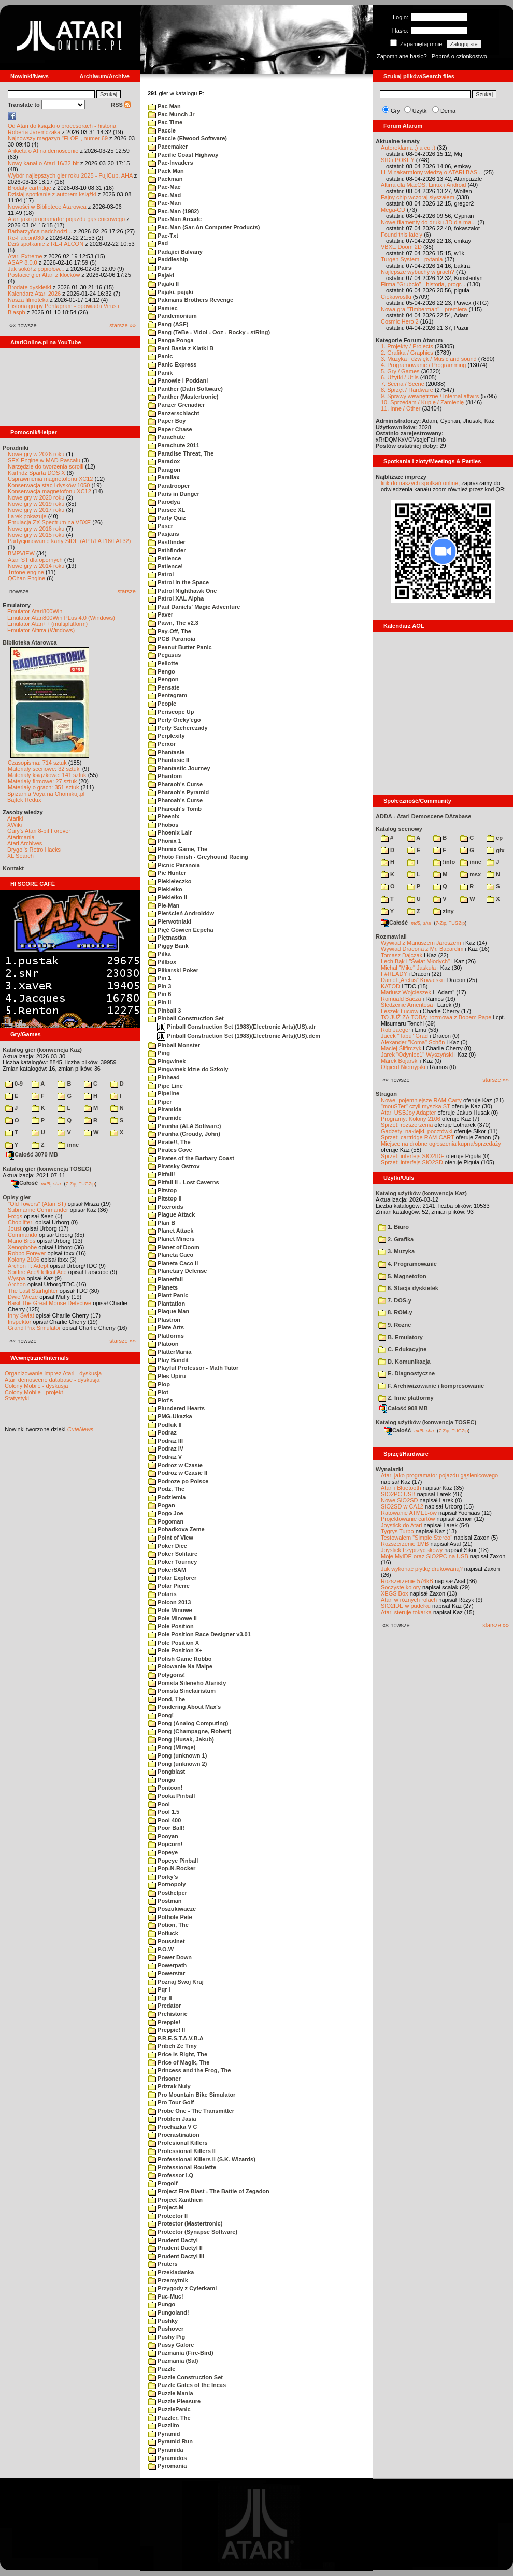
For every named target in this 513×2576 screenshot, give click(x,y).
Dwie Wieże (23, 1297)
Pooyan (163, 1836)
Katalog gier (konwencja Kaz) (42, 1050)
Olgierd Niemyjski (403, 1067)
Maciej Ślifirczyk (401, 1048)
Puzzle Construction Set (185, 2377)
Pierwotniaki (169, 921)
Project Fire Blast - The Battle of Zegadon (208, 2191)
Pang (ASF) (168, 324)
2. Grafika (396, 1239)
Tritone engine (26, 572)
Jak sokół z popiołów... (36, 269)
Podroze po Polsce (178, 1481)
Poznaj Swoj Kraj (176, 1982)
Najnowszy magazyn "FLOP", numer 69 (58, 138)
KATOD (390, 986)
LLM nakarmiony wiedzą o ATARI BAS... (431, 172)
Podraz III (165, 1441)
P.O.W (161, 1949)
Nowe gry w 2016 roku (36, 528)
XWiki (14, 825)
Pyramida (165, 2450)
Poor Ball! (166, 1828)
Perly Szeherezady (178, 728)
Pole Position (171, 1626)
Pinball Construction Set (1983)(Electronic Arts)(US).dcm (238, 1036)
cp (495, 838)
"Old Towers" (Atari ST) (37, 1204)
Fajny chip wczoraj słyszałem (417, 197)
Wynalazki (389, 1469)
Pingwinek (167, 1061)
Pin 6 (159, 994)
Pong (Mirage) (171, 1747)
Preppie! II (166, 2030)
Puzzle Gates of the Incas (187, 2385)
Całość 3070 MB (32, 1154)
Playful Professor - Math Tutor (193, 1368)
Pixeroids (165, 1207)
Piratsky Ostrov (174, 1166)
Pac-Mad (164, 195)
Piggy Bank (168, 946)
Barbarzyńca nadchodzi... (40, 231)
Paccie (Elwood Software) (187, 138)
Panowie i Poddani (178, 380)
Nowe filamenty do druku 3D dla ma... (428, 222)
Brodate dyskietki (29, 287)
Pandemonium (172, 316)
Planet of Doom (174, 1247)
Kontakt (13, 868)
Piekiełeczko (170, 881)
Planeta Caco (170, 1255)
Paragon (164, 469)
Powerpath (167, 1965)
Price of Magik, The (178, 2062)
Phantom (165, 776)
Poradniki (15, 448)
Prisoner (164, 2078)
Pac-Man (164, 203)
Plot (158, 1392)
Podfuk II (165, 1425)
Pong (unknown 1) (177, 1755)
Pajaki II (163, 284)
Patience (164, 558)
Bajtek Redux (24, 800)
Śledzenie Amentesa (407, 1005)
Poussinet (166, 1941)
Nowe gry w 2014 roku (36, 566)
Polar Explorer (172, 1578)
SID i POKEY (398, 160)
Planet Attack (170, 1230)
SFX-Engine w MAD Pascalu (44, 460)
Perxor (162, 744)
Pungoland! (168, 2312)
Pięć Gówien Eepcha (180, 930)
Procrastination (174, 2135)
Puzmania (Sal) (173, 2361)
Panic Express (172, 364)
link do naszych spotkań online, (420, 483)
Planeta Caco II (173, 1263)
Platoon (163, 1344)
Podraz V (165, 1457)
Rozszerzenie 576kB (407, 1581)
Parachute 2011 (174, 445)
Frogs (15, 1216)
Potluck (163, 1933)
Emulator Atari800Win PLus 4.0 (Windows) (61, 617)
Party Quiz (167, 518)
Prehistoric (168, 2014)
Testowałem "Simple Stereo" (416, 1537)
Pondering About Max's (184, 1707)
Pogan (161, 1505)
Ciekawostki (396, 297)
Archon (17, 1284)
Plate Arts (166, 1327)
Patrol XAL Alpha (176, 598)
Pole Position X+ (175, 1650)
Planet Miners (171, 1239)
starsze (127, 591)
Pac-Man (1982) (173, 211)
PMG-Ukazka (170, 1416)
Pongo (161, 1780)
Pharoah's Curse (175, 800)
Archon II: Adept (29, 1266)
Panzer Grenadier (176, 405)
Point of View (170, 1537)
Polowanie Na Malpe (180, 1666)
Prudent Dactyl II (175, 2248)
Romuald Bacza (401, 999)
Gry (395, 111)
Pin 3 (159, 986)
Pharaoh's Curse (175, 784)
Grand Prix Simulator (34, 1328)
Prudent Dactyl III (176, 2256)
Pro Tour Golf (171, 2102)
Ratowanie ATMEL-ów (409, 1513)
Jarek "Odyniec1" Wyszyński (417, 1054)
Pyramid (164, 2434)
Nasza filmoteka (28, 300)
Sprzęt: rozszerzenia (407, 1125)
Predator (164, 2005)
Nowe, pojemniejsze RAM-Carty (421, 1100)
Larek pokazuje (27, 516)
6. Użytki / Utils (400, 377)
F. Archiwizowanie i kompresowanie (431, 1386)
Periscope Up (171, 712)
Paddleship (168, 259)
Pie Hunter (167, 873)
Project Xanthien (175, 2200)
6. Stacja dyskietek (408, 1288)
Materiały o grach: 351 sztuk (43, 787)
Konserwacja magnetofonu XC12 (49, 491)
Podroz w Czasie (175, 1465)
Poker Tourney (172, 1562)
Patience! (165, 566)
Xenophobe (22, 1247)
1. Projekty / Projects (407, 346)
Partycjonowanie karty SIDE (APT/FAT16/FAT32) (69, 541)
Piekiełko (165, 889)
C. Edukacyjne (402, 1349)
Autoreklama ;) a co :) (408, 147)
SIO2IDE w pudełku (406, 1606)
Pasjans (163, 534)
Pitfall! (161, 1174)
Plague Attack (171, 1214)
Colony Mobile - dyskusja (36, 1386)
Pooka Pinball (171, 1796)
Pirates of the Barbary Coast (191, 1158)
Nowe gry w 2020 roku (36, 497)
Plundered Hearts (176, 1408)
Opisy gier (17, 1197)
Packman (165, 178)
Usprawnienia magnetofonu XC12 (50, 479)
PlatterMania (169, 1352)
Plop (159, 1384)
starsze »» (122, 325)
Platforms (166, 1336)
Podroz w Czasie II (177, 1473)
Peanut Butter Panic (180, 647)
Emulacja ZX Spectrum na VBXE (49, 522)
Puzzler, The (169, 2417)
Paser (160, 526)
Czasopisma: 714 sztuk (37, 762)
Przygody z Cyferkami (182, 2288)
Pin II (159, 1002)
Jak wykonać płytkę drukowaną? (422, 1568)
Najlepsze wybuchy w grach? (417, 272)
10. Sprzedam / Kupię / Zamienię (422, 402)
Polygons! (166, 1675)
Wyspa (16, 1278)
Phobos (163, 825)
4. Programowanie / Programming (423, 365)
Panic (160, 356)
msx (470, 874)
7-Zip (70, 1183)
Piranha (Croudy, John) (184, 1134)
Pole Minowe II (172, 1618)
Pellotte (163, 663)
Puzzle (161, 2369)
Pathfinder (167, 550)
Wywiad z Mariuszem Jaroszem (421, 943)
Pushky (163, 2321)
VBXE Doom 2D (401, 247)
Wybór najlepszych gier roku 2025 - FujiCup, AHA (70, 175)
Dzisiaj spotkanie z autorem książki (52, 194)
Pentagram (167, 695)
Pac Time (165, 122)
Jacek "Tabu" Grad (404, 1036)
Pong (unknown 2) (177, 1764)
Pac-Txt (163, 235)
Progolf (163, 2183)
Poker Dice (167, 1546)
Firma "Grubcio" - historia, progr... (423, 284)
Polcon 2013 (169, 1602)
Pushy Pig (166, 2337)
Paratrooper (169, 485)
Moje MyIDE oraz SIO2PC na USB (424, 1556)
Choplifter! (21, 1222)
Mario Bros (21, 1241)
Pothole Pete (170, 1917)
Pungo (161, 2304)
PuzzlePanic (169, 2409)
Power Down (170, 1957)
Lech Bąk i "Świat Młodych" (415, 961)
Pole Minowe (170, 1610)
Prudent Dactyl (173, 2240)
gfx (496, 850)
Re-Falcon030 (26, 238)
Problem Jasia (172, 2119)
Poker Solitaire (172, 1553)
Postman (165, 1901)
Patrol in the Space (178, 582)
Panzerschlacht (174, 413)
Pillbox (162, 962)
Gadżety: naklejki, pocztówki (416, 1131)
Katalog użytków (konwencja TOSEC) (426, 1422)
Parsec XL (166, 510)
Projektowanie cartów (408, 1519)
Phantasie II (168, 760)
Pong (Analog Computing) (188, 1723)
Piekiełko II (167, 897)
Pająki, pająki (170, 292)
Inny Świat (21, 1315)
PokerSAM (167, 1570)
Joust (14, 1228)
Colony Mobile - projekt (34, 1392)
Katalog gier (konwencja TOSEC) (47, 1169)
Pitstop (162, 1190)
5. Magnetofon (402, 1276)
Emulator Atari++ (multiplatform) (47, 624)
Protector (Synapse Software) (192, 2232)
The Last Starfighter (33, 1290)
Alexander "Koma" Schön (413, 1042)
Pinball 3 (164, 1010)
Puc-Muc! (165, 2296)
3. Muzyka (396, 1251)
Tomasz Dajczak (401, 955)
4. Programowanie (407, 1264)
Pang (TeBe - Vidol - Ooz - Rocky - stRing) (209, 332)
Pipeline (163, 1093)
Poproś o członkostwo (459, 56)
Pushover (165, 2328)
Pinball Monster (174, 1045)
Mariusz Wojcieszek (406, 992)
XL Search (20, 856)
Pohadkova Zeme (176, 1529)
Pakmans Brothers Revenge (190, 300)
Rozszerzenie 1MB (405, 1544)
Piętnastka (167, 937)
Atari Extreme (25, 256)
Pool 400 (164, 1820)
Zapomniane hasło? (402, 56)
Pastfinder (167, 542)
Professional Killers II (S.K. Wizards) (201, 2159)
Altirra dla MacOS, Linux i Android (423, 185)
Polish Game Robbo (180, 1659)
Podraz (162, 1432)
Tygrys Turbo (397, 1531)
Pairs (160, 268)
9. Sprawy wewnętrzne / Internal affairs (430, 396)
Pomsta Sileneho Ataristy (187, 1683)
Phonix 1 (164, 841)
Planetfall (165, 1279)
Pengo (161, 671)
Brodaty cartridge (29, 188)
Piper (160, 1102)
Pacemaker (168, 146)
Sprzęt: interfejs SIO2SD (412, 1162)
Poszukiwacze (172, 1909)
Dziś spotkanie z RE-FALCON (45, 244)
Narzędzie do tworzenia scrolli (45, 466)
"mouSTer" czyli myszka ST (415, 1106)
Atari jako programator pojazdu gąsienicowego (66, 219)
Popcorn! (165, 1844)
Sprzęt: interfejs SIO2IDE (413, 1156)
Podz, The (166, 1489)
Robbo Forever (27, 1253)
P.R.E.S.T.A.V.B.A (176, 2038)
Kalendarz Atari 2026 (34, 293)
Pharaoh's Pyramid (178, 792)
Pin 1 (159, 978)
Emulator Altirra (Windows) (41, 630)
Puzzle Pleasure (174, 2401)
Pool (159, 1804)
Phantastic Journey (179, 768)
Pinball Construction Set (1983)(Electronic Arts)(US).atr (236, 1026)
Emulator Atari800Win (34, 611)
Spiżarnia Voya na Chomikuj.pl (45, 794)
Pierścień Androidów (181, 913)
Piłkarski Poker (173, 970)
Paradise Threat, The (180, 453)
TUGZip (87, 1183)
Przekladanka (171, 2272)
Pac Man (164, 106)
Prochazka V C (172, 2127)
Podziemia (167, 1497)
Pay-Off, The (169, 631)
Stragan (386, 1094)
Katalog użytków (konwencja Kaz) (421, 1193)
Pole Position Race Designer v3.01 (199, 1634)
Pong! (161, 1715)
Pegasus (164, 655)
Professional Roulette (182, 2167)
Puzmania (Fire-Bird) (180, 2353)
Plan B (161, 1223)
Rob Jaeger (395, 1030)
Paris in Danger (174, 494)
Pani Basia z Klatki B (180, 348)
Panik (160, 373)
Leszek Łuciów (399, 1011)
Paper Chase (170, 429)
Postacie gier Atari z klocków (44, 275)
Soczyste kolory (401, 1587)
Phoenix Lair (170, 832)
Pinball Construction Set (186, 1018)
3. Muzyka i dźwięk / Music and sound (429, 359)
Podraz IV (165, 1448)
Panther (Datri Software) (185, 389)
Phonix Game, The (177, 849)
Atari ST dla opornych (35, 560)
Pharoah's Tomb (175, 809)
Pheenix (163, 816)
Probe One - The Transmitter (191, 2110)
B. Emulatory (400, 1337)
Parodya (164, 502)
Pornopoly (167, 1884)
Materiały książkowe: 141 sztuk (47, 775)
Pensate (163, 687)
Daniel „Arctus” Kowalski (412, 980)
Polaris (162, 1594)
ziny (443, 911)
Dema (447, 111)
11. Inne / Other (400, 408)
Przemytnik (168, 2280)
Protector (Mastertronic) (185, 2223)
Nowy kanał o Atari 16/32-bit (43, 163)
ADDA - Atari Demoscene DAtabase (423, 816)
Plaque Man (168, 1311)
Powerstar (166, 1973)
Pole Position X (173, 1643)
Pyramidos (167, 2458)
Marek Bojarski (400, 1061)
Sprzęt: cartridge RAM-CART (417, 1137)
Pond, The (166, 1699)
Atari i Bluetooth (401, 1488)
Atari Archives (24, 843)
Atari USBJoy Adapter (408, 1112)
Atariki (15, 818)
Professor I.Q (170, 2175)
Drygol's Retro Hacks (34, 849)
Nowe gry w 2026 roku (36, 454)
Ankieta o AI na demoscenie (43, 151)
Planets (163, 1287)
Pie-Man (163, 905)
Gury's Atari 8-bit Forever (38, 831)
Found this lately (401, 234)
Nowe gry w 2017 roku (36, 510)
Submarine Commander (38, 1210)
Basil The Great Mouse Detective (49, 1303)
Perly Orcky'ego (174, 719)
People (162, 703)
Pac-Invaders (170, 162)
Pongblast (166, 1771)
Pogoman (165, 1521)
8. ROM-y (395, 1312)
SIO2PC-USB (398, 1494)
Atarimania (21, 837)
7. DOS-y (394, 1300)
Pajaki (161, 275)
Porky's (163, 1877)
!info (444, 862)
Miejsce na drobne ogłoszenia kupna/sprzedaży (441, 1143)
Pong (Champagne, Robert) (189, 1731)
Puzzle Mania (170, 2393)
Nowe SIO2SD (399, 1500)
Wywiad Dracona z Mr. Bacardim (422, 949)
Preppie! (164, 2022)
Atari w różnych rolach (409, 1600)
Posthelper (167, 1893)
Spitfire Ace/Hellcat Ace (37, 1272)
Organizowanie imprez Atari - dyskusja (53, 1373)
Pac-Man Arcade (175, 219)
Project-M (165, 2207)
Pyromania (167, 2466)
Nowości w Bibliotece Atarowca (47, 206)
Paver (160, 614)
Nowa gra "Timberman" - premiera (424, 309)
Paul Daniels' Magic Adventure (194, 607)
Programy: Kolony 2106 (410, 1119)
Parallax (163, 477)
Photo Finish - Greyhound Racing (198, 857)
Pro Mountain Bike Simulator (191, 2094)
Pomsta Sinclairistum (182, 1691)
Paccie (162, 130)
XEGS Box (394, 1593)
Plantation (166, 1303)
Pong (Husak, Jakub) (181, 1739)
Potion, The (168, 1925)
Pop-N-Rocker (171, 1868)
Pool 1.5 (163, 1812)
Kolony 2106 (23, 1259)
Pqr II (160, 1998)
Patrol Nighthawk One (182, 591)
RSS (121, 104)
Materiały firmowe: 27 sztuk (42, 781)
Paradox (164, 461)
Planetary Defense (177, 1271)
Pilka (159, 953)
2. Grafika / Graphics (407, 352)
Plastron (164, 1319)
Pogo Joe (165, 1513)
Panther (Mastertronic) (183, 396)
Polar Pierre (169, 1586)
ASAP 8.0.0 (22, 262)
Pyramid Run (170, 2441)
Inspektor (19, 1322)
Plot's (160, 1400)
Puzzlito (163, 2425)
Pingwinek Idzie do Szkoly (188, 1069)
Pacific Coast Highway (183, 155)
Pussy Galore (171, 2344)
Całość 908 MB (403, 1408)
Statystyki (17, 1398)
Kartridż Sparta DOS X (36, 473)
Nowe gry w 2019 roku (36, 504)
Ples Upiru (167, 1376)
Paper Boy (167, 421)
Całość (24, 1183)
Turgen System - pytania (412, 259)
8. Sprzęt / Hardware (407, 390)
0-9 (14, 1083)
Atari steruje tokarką (406, 1612)
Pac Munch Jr (171, 114)
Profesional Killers (178, 2143)
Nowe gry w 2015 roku (36, 535)
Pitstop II (165, 1198)
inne (68, 1144)
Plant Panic (168, 1295)
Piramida (165, 1109)
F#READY (394, 974)
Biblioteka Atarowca (30, 642)
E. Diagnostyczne (406, 1373)
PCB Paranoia (171, 639)
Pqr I (159, 1989)
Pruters (163, 2264)
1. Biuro (393, 1227)
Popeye (163, 1852)
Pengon (163, 679)
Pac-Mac (164, 187)
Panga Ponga (171, 340)
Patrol (161, 574)
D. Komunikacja (404, 1361)
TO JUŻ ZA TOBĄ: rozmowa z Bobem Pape (436, 1017)
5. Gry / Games (400, 371)
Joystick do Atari (401, 1525)
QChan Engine (26, 578)
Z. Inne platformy (406, 1398)
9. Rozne (394, 1325)
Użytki (420, 111)
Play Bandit (168, 1360)
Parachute (166, 437)
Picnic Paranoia (174, 865)
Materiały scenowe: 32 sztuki (44, 769)
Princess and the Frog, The (189, 2070)
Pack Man (166, 171)
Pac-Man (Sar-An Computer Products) (204, 227)
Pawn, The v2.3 (173, 623)
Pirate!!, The (169, 1142)
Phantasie (166, 752)
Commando (22, 1235)
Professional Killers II (182, 2151)
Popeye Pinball (173, 1860)
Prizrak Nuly (169, 2086)
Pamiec (163, 308)
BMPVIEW (21, 553)
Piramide (165, 1118)
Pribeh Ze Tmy (172, 2046)
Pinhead (164, 1077)
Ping (159, 1053)
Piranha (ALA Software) (184, 1126)
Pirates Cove (170, 1150)
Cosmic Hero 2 (400, 321)
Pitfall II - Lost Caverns (183, 1182)
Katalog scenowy (399, 829)
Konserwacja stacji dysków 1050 (49, 485)
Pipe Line (165, 1085)
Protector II (168, 2216)
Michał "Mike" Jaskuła (408, 967)
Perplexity (166, 736)
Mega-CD (393, 210)
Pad (158, 243)
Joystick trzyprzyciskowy (412, 1550)
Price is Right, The (177, 2054)
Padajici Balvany (175, 251)
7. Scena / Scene (402, 383)
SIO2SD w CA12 (402, 1506)
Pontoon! (165, 1787)
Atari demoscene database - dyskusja (52, 1380)
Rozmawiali (391, 936)
